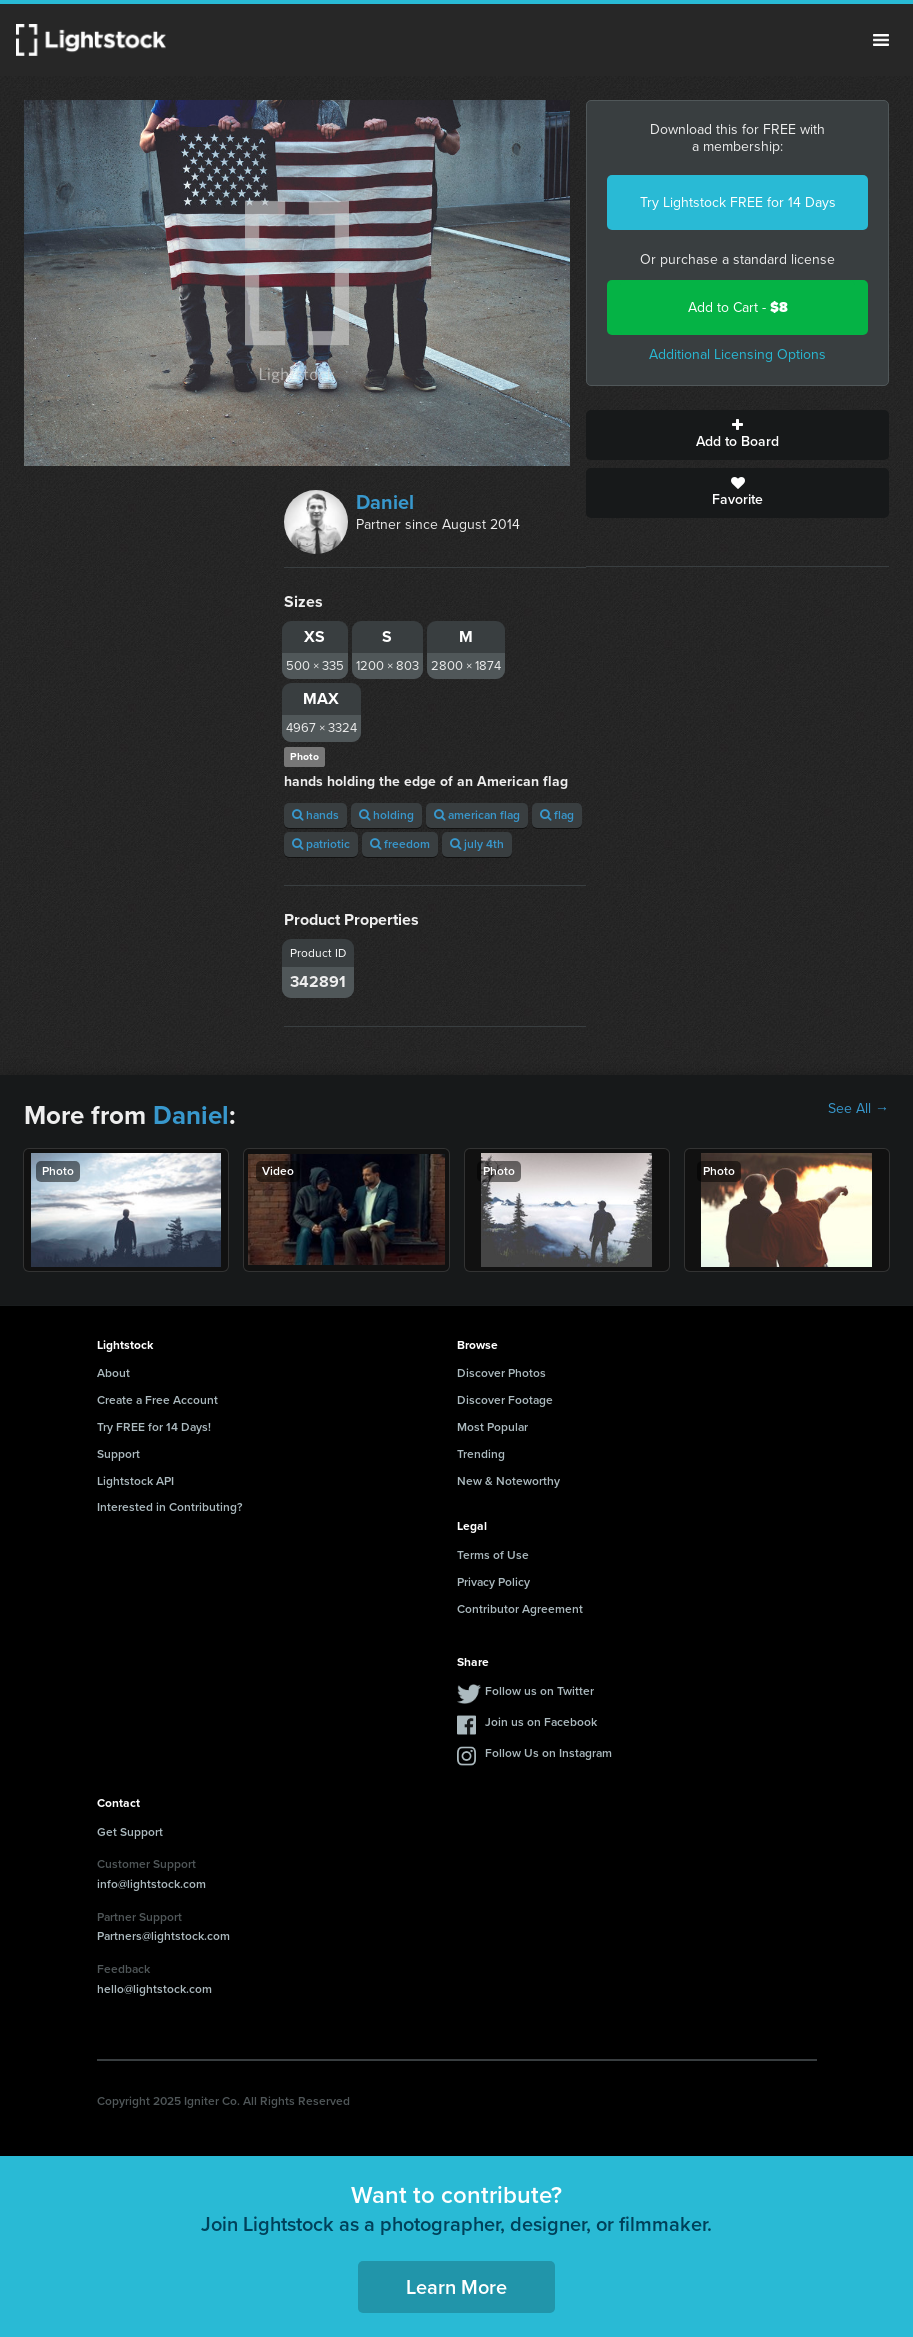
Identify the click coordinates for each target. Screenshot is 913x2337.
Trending (481, 1454)
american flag (477, 815)
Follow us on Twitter (539, 1691)
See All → (858, 1109)
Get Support (130, 1832)
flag (557, 815)
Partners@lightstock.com (163, 1936)
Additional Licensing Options (737, 354)
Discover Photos (501, 1373)
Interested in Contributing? (170, 1507)
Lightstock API (135, 1481)
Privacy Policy (493, 1582)
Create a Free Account (157, 1400)
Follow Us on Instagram (548, 1753)
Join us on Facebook (541, 1722)
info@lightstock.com (151, 1884)
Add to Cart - (738, 307)
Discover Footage (505, 1400)
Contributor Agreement (520, 1609)
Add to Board (737, 435)
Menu (881, 40)
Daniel (385, 502)
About (113, 1373)
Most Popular (492, 1427)
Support (118, 1454)
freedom (400, 844)
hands (315, 815)
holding (386, 815)
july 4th (477, 844)
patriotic (321, 844)
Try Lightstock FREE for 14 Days (738, 202)
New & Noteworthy (508, 1481)
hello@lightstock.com (154, 1989)
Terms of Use (493, 1555)
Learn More (456, 2287)
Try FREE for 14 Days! (154, 1427)
